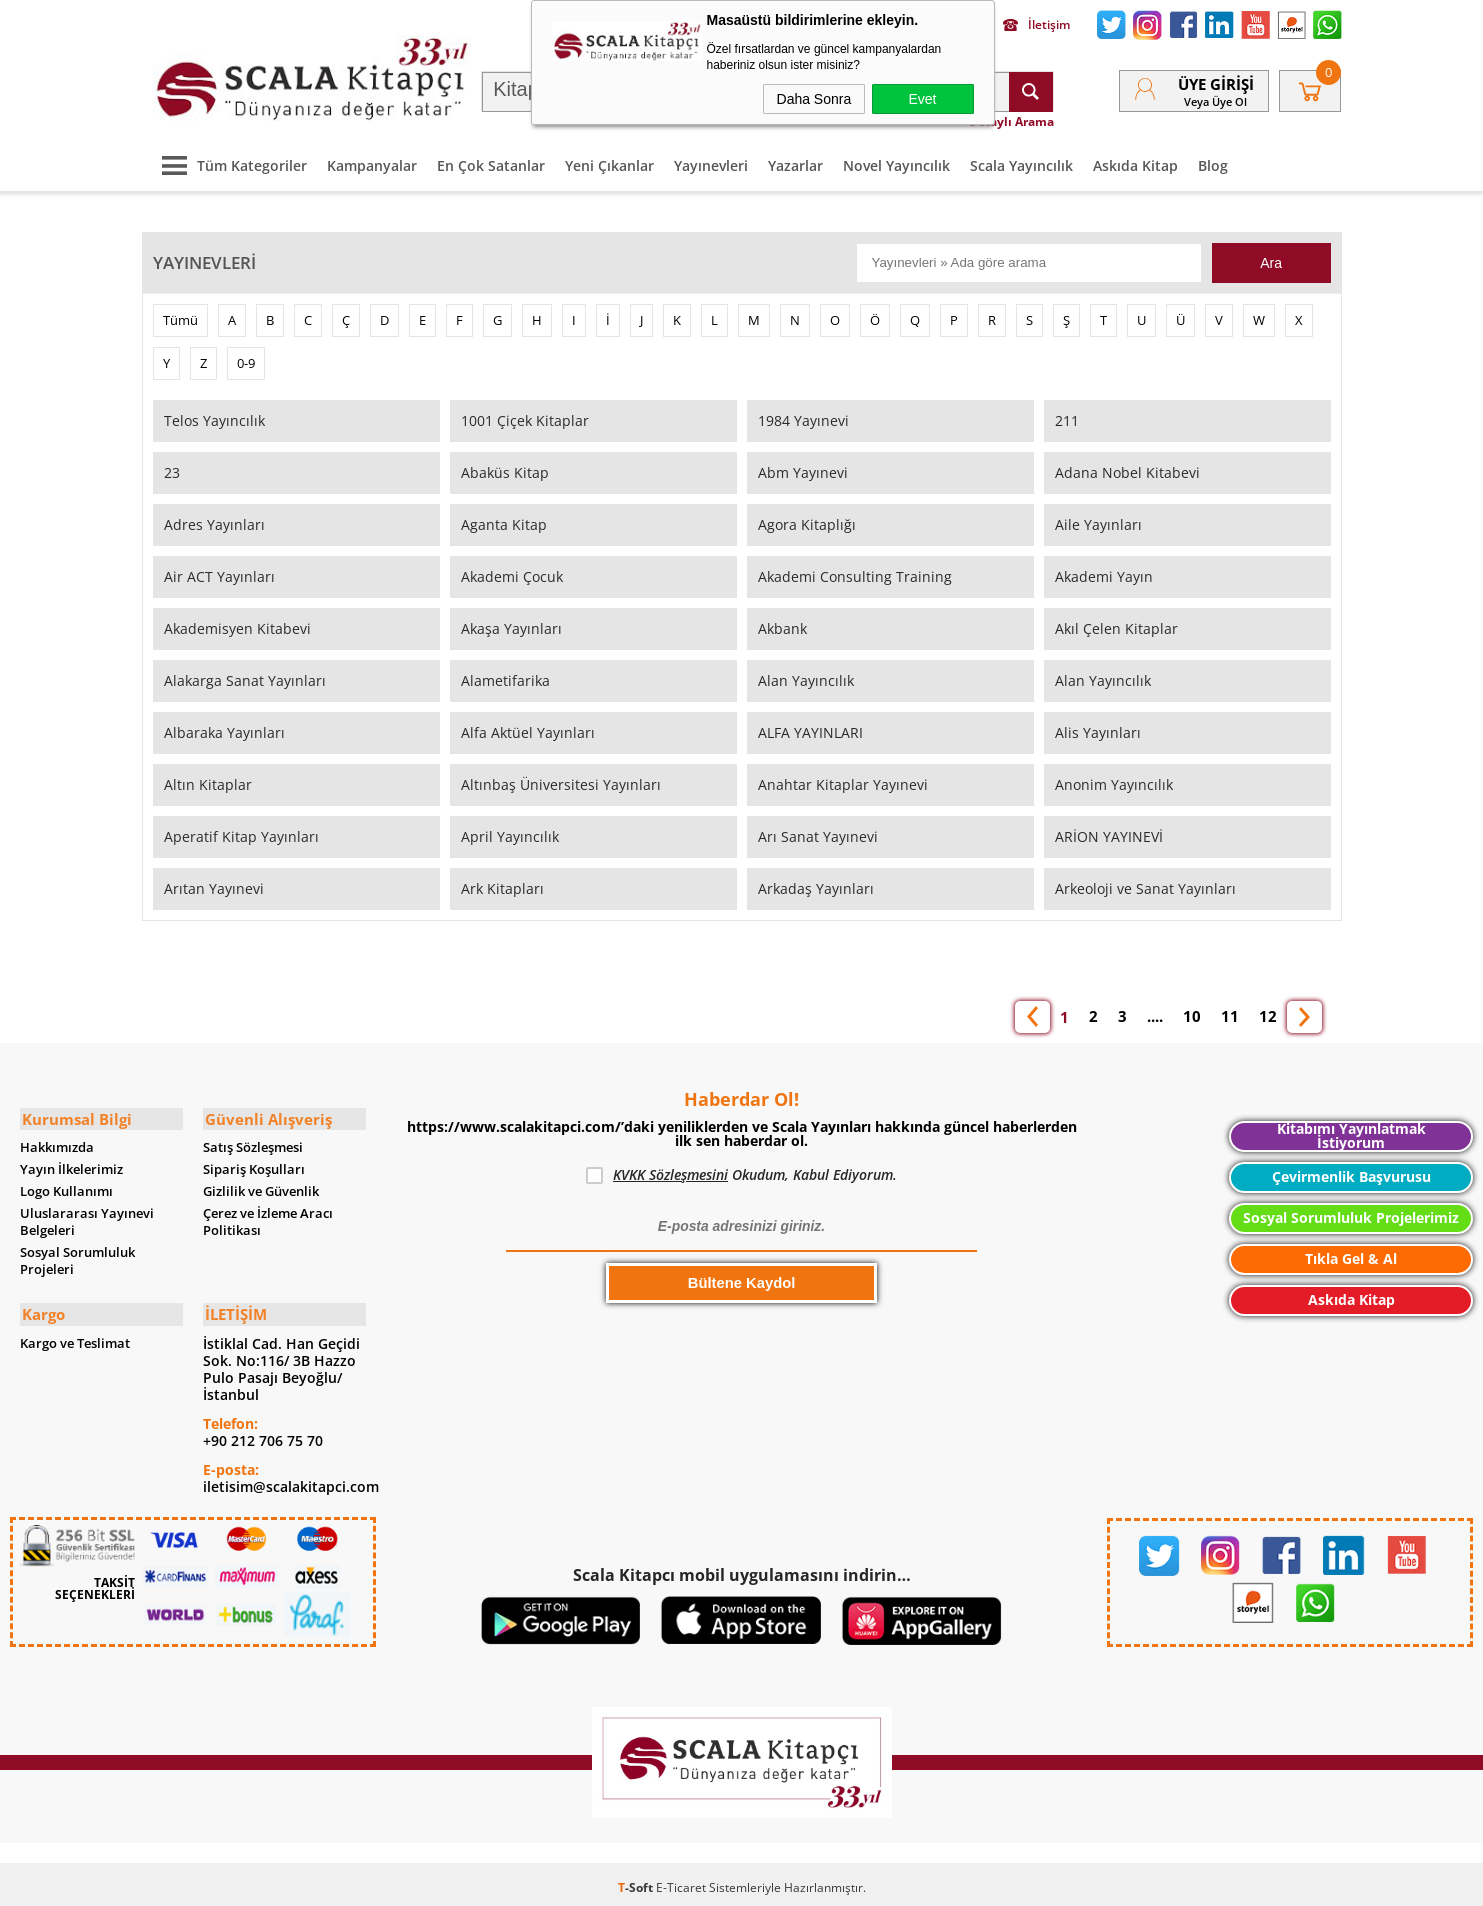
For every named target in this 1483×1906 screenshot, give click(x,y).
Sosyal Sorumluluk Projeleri (77, 1256)
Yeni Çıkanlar (609, 161)
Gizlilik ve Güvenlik (261, 1186)
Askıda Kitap (1135, 161)
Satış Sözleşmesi (253, 1142)
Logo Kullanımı (66, 1186)
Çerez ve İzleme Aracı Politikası (268, 1217)
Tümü (180, 316)
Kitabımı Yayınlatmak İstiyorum (1351, 1132)
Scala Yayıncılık (1021, 161)
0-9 (246, 359)
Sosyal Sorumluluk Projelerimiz (1351, 1214)
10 (1192, 1013)
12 (1268, 1013)
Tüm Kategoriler (229, 161)
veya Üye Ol (1215, 99)
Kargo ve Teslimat (75, 1336)
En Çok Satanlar (491, 161)
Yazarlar (795, 161)
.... (1155, 1013)
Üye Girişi (1216, 82)
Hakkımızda (57, 1142)
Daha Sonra (814, 99)
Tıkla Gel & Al (1351, 1255)
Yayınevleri (711, 161)
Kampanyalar (372, 161)
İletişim (1036, 25)
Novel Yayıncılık (896, 161)
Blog (1213, 161)
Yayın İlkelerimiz (71, 1164)
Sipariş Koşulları (254, 1164)
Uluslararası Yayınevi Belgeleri (87, 1217)
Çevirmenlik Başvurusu (1351, 1173)
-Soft (637, 1880)
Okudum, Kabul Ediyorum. (741, 1172)
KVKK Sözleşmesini (670, 1171)
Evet (922, 99)
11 (1230, 1013)
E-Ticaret (681, 1880)
